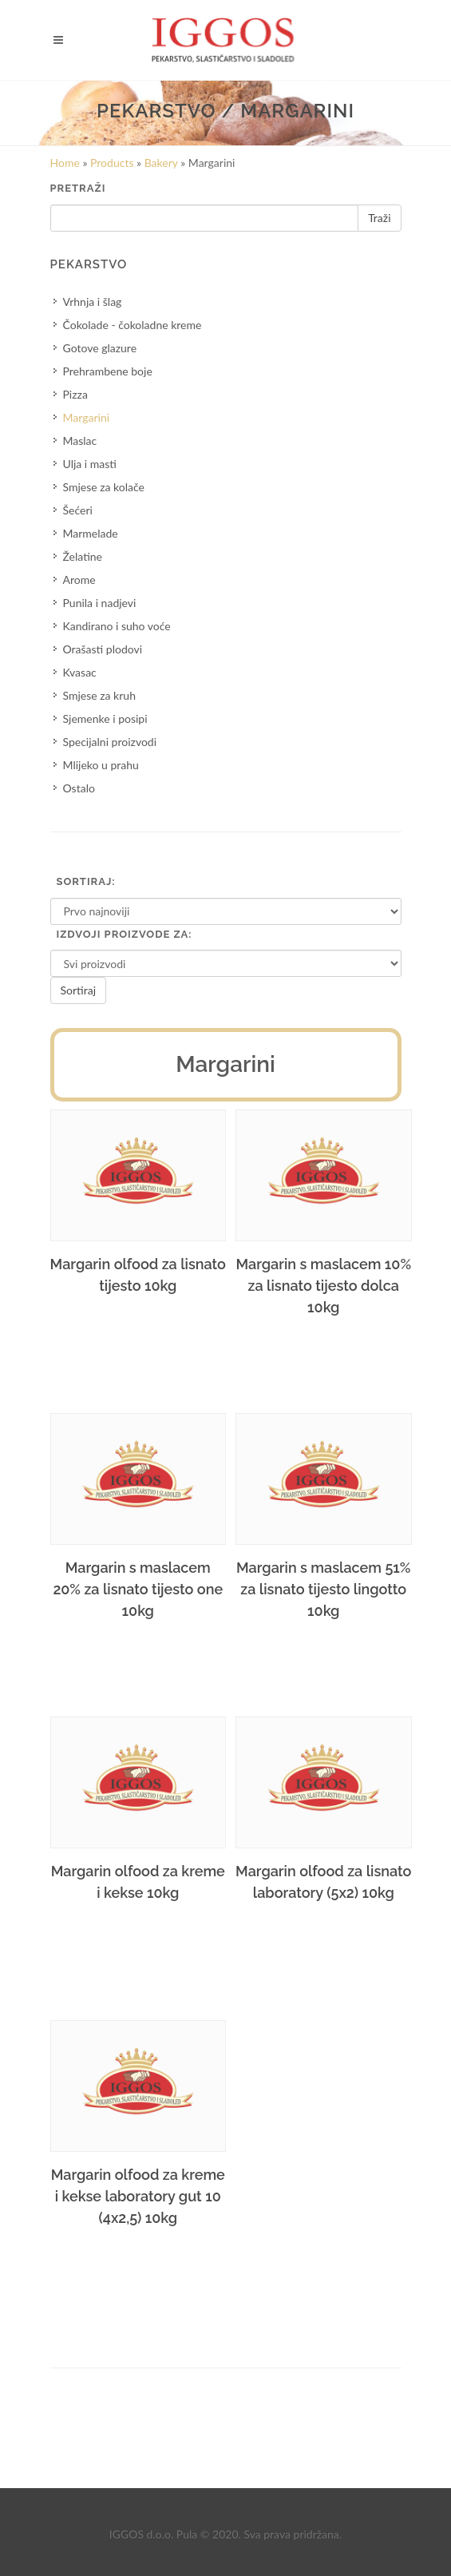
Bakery (161, 162)
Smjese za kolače (103, 487)
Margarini (86, 417)
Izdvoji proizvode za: (124, 934)
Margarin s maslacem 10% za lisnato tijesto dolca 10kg (323, 1286)
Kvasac (80, 672)
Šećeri (78, 510)
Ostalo (79, 788)
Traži (379, 217)
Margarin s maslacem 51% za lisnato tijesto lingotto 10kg (323, 1589)
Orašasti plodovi (103, 649)
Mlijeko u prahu (101, 765)
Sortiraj (79, 990)
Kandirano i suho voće (117, 626)
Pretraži (78, 188)
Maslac (80, 440)
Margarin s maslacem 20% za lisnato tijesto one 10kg (138, 1589)
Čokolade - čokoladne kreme (132, 324)
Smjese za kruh (99, 695)
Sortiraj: (86, 881)
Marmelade (90, 533)
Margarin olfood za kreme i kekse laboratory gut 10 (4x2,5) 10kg (138, 2196)
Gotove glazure (100, 348)
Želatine (82, 556)
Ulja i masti (90, 463)
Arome (79, 579)
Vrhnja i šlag (92, 301)
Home (65, 162)
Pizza (75, 394)
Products (111, 162)
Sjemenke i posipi (105, 718)
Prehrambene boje (107, 371)
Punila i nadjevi (99, 602)
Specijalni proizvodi (110, 741)
